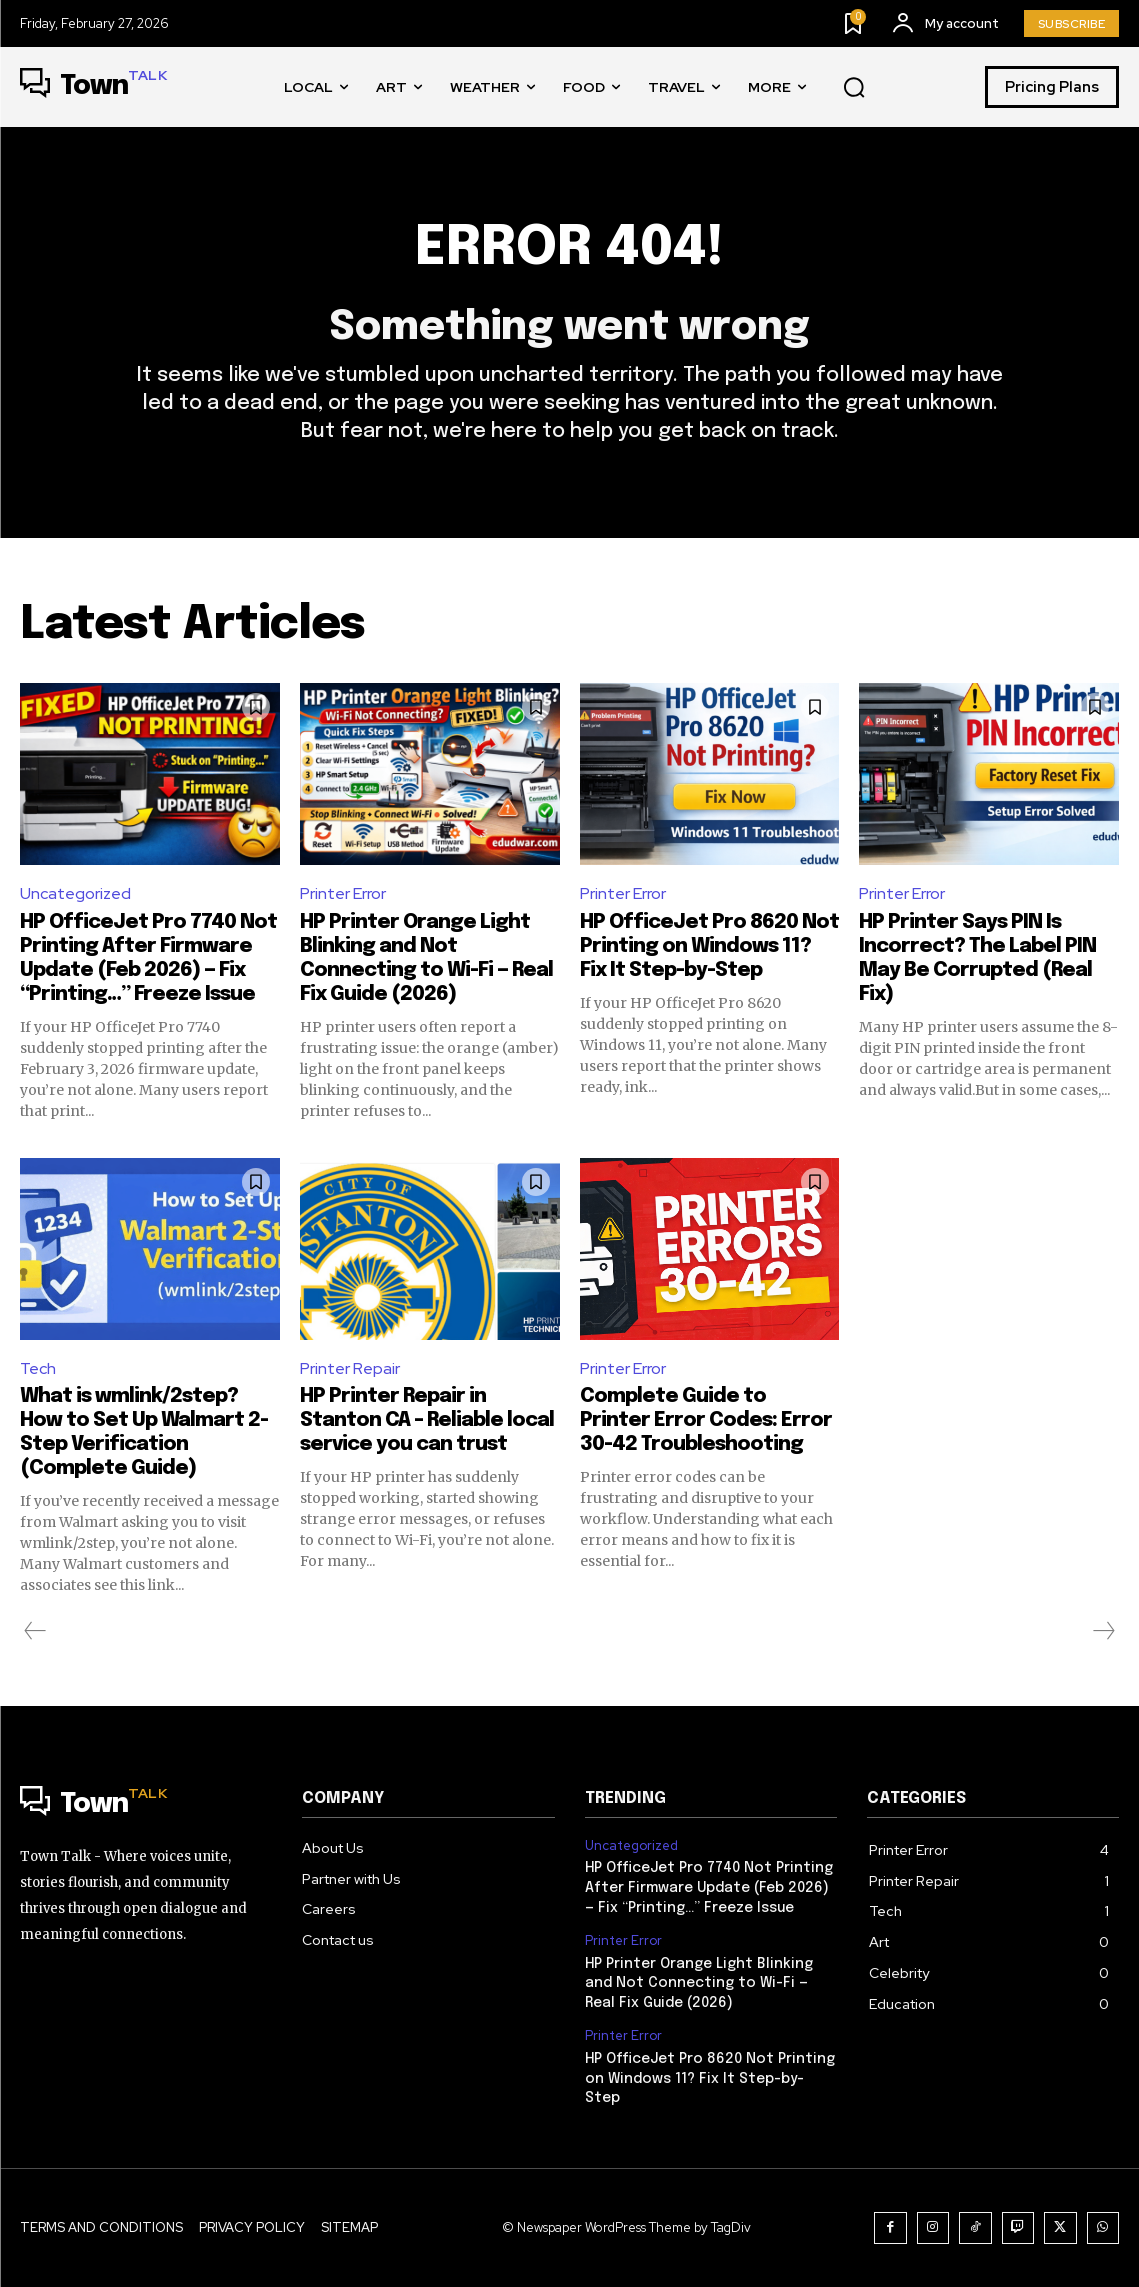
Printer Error (343, 893)
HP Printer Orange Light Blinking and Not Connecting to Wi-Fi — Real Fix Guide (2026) (699, 1983)
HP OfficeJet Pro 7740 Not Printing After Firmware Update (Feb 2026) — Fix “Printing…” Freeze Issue (709, 1887)
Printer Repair (350, 1368)
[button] (854, 88)
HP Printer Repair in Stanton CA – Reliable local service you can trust (427, 1420)
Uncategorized (75, 893)
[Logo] (93, 87)
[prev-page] (35, 1631)
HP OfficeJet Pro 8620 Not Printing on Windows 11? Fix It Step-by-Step (709, 946)
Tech (38, 1368)
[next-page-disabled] (1103, 1631)
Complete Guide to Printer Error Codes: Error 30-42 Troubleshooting (706, 1420)
